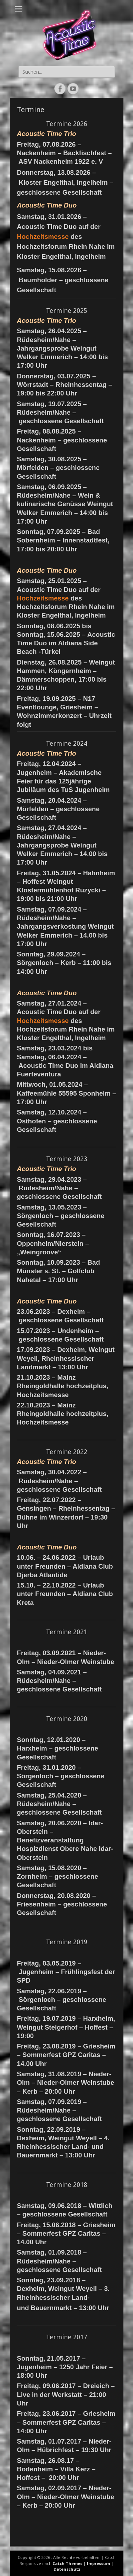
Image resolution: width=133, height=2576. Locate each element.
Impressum (98, 2563)
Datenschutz (67, 2569)
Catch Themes (67, 2563)
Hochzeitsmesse (43, 236)
